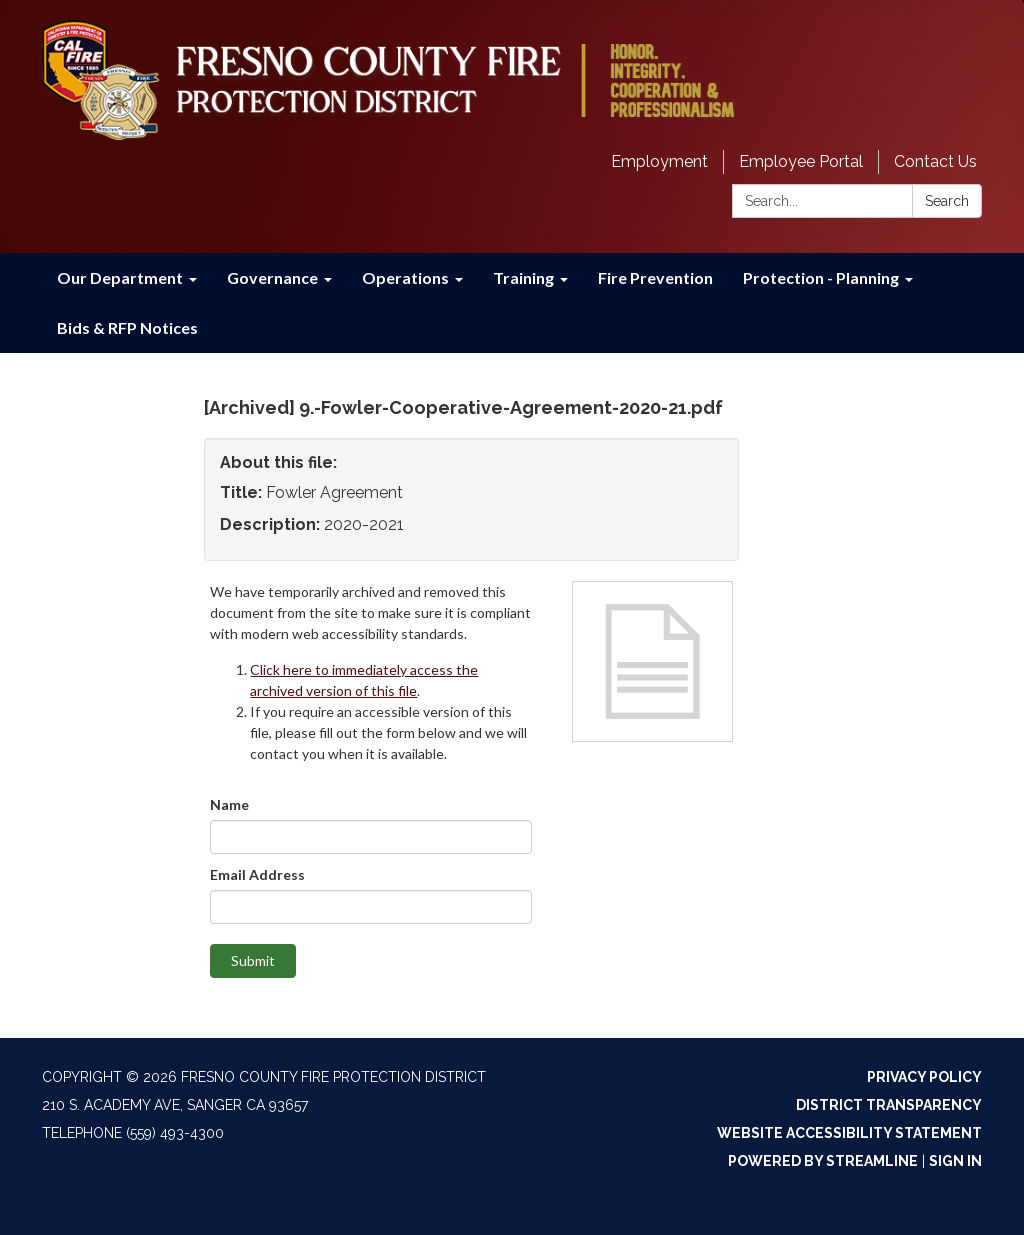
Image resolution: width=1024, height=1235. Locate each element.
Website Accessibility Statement (849, 1133)
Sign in (955, 1161)
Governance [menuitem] (272, 277)
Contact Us (935, 161)
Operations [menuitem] (405, 277)
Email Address (257, 874)
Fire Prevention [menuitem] (655, 277)
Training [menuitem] (523, 277)
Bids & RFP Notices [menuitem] (127, 327)
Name (229, 804)
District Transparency (889, 1105)
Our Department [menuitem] (120, 277)
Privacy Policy (924, 1077)
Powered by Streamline (823, 1161)
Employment (659, 161)
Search (947, 201)
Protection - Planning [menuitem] (821, 277)
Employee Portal (801, 161)
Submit (253, 960)
